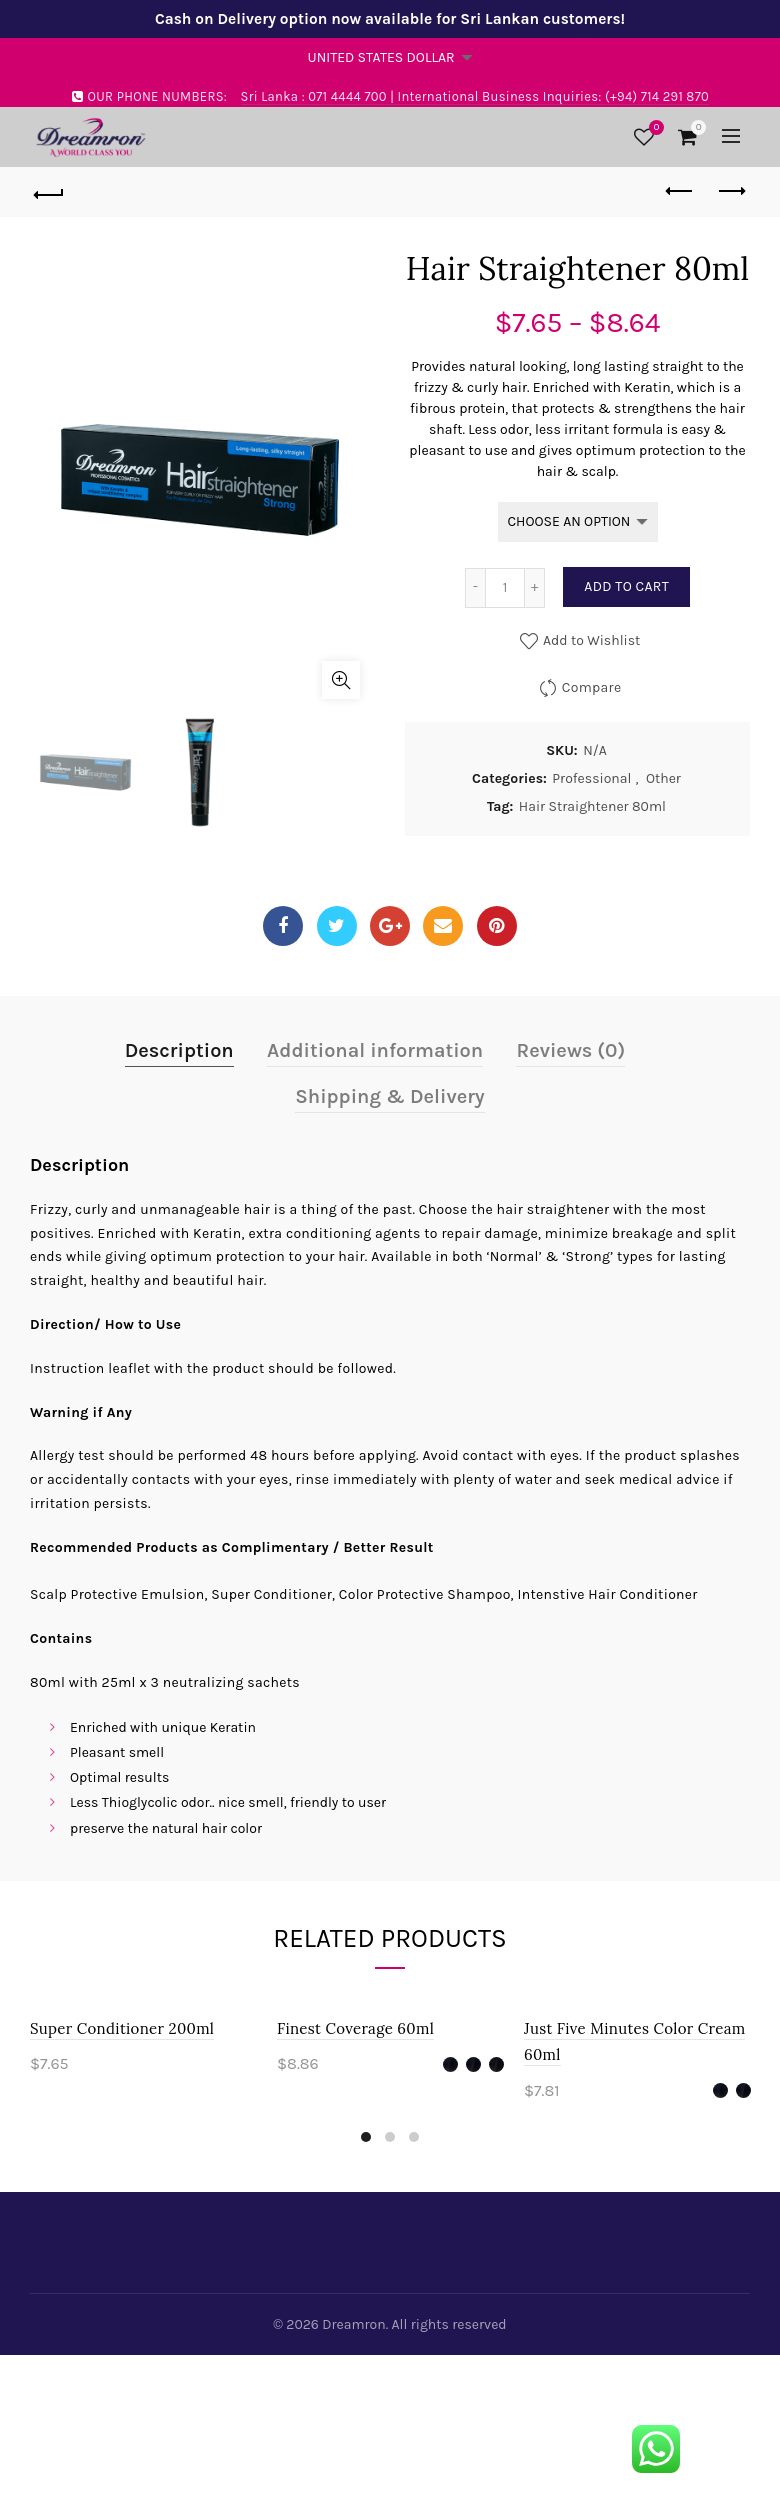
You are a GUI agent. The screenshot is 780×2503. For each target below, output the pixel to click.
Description (179, 1050)
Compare (592, 687)
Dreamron (353, 2324)
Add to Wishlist (590, 640)
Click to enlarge (341, 680)
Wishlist (654, 128)
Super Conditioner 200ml (122, 2028)
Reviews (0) (570, 1050)
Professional (591, 778)
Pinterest (496, 926)
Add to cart (626, 586)
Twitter (336, 926)
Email (443, 926)
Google (390, 926)
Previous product (680, 191)
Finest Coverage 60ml (355, 2028)
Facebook (283, 926)
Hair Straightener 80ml (592, 806)
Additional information (375, 1050)
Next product (730, 191)
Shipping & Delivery (389, 1096)
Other (663, 778)
